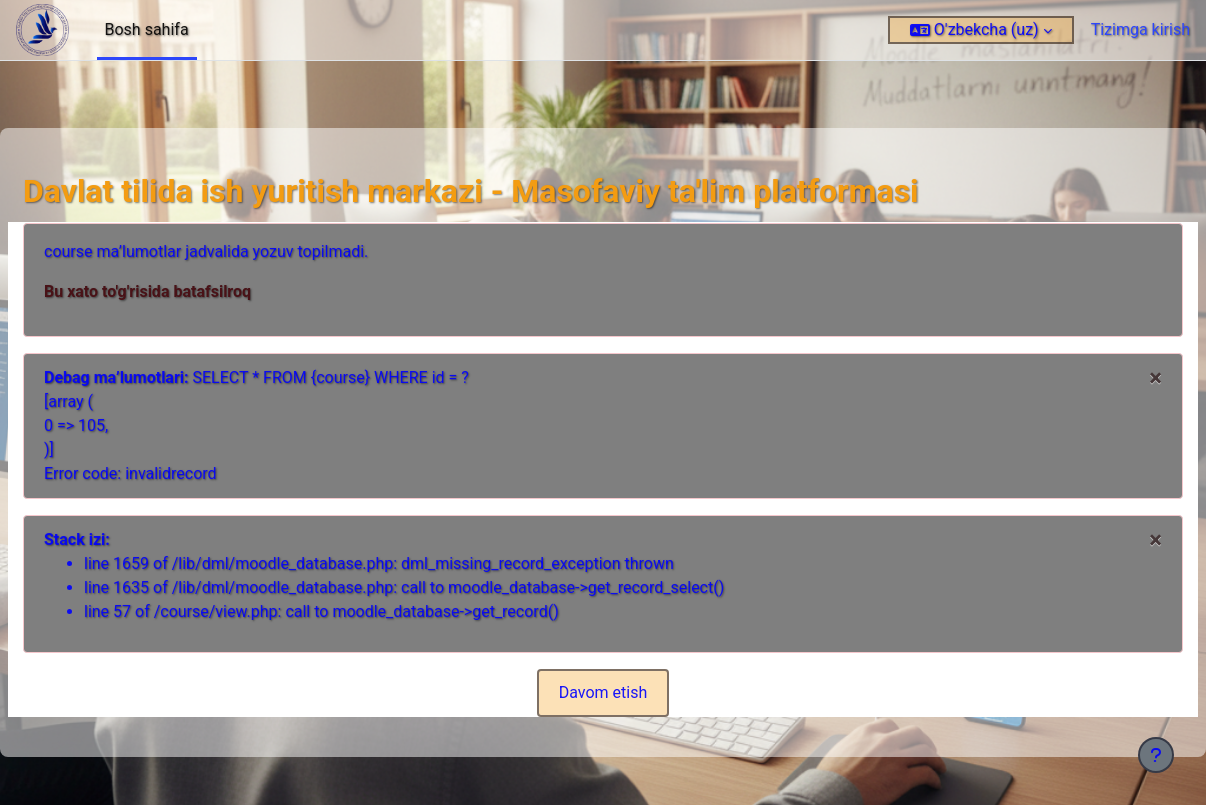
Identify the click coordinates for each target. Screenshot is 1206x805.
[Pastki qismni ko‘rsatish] (1156, 755)
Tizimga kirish (1140, 29)
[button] (981, 30)
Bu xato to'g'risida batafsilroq (195, 291)
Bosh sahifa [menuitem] (147, 29)
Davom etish (603, 692)
